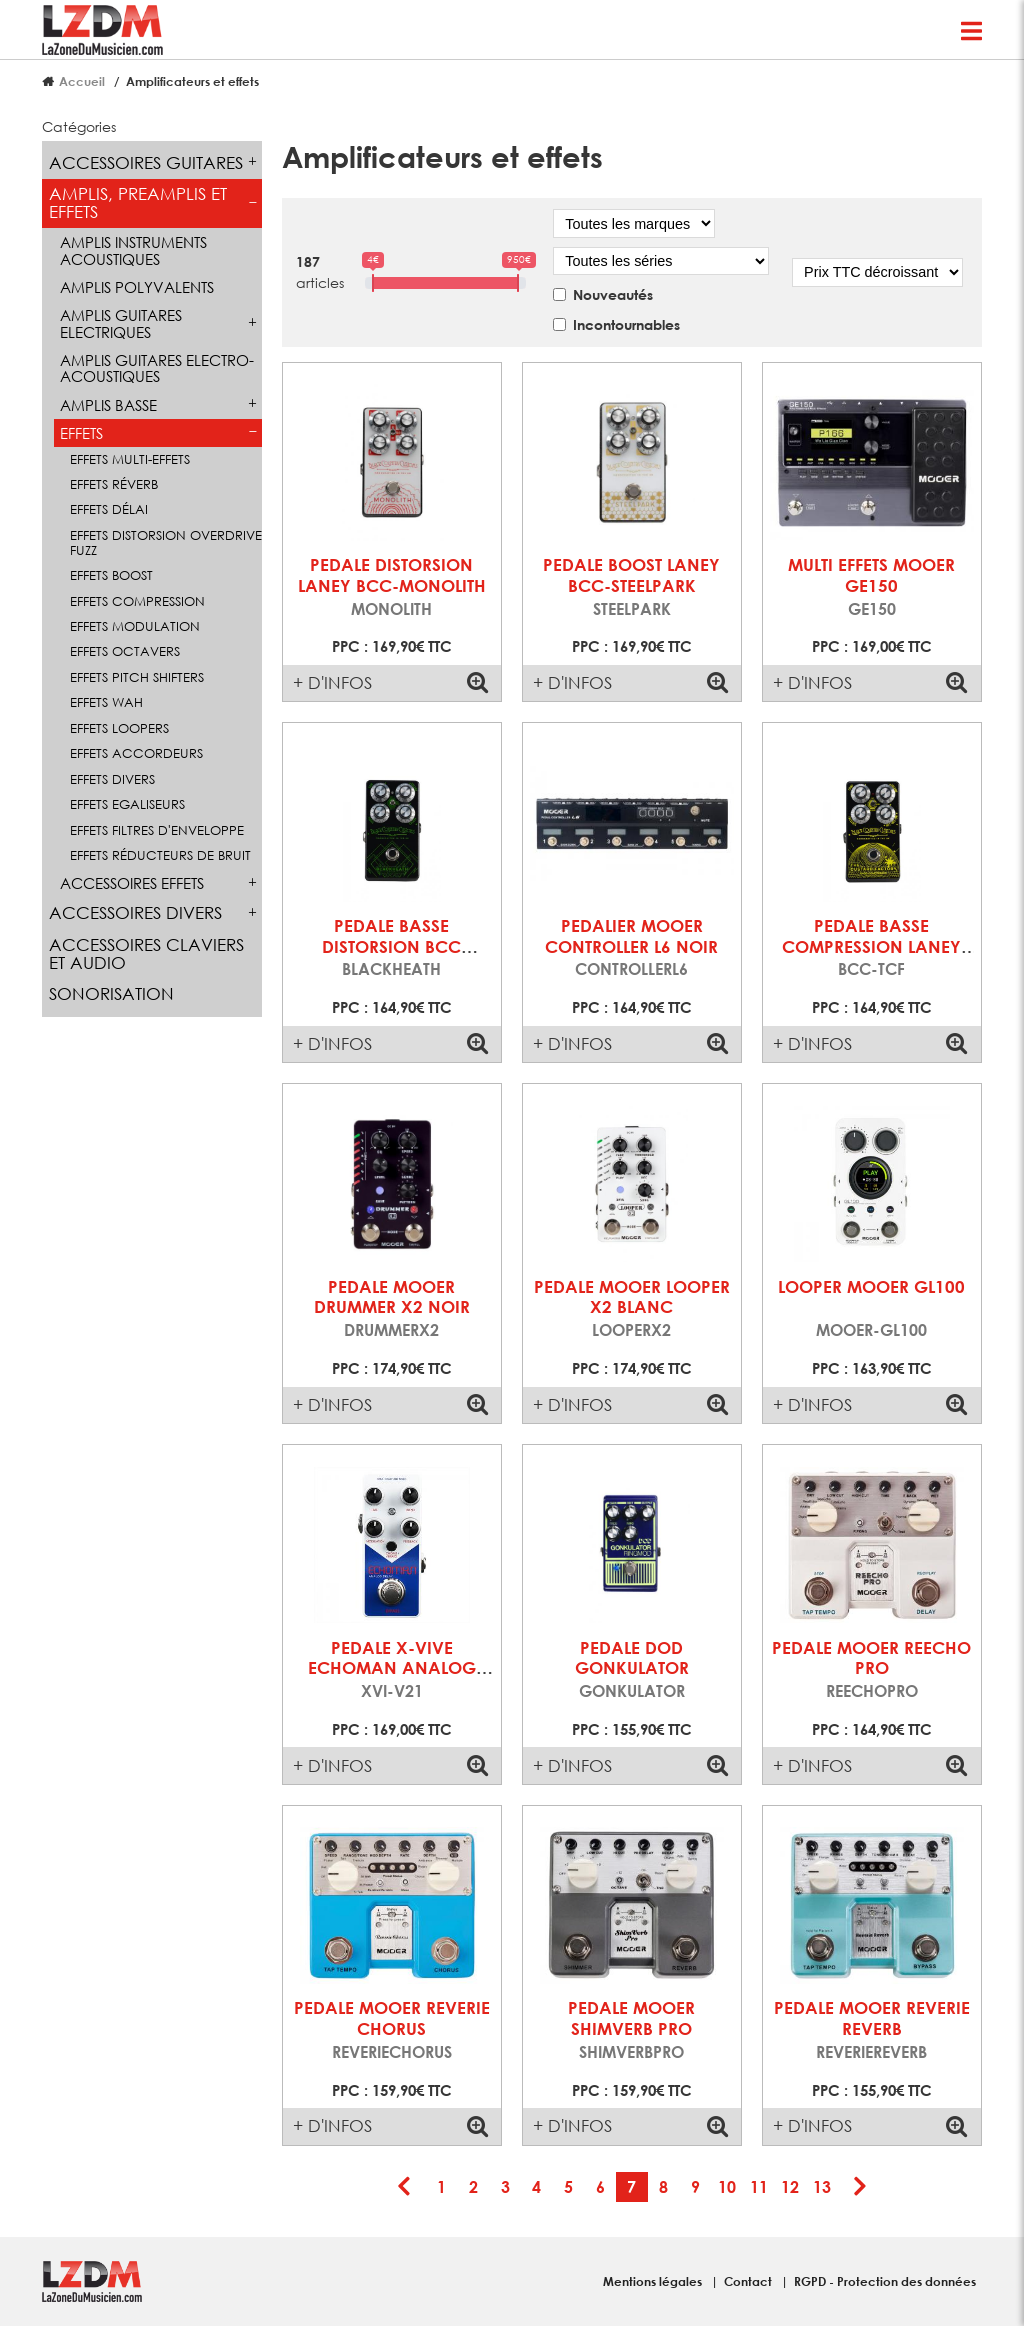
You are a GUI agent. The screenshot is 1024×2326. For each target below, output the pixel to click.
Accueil (82, 81)
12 (790, 2186)
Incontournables (626, 324)
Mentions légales (654, 2281)
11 (759, 2186)
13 (822, 2186)
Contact (749, 2281)
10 (727, 2186)
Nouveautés (613, 294)
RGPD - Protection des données (885, 2281)
